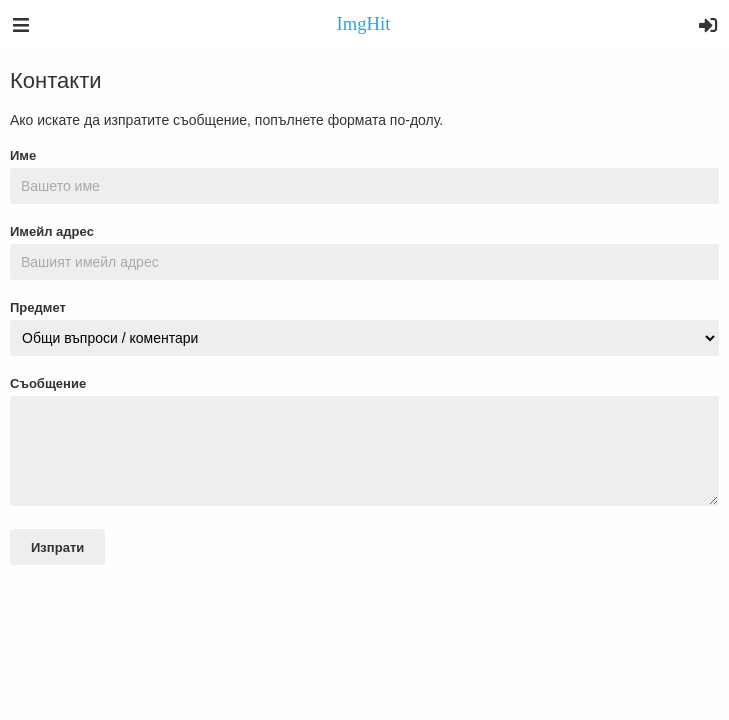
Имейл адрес (52, 231)
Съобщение (48, 383)
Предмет (38, 307)
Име (23, 155)
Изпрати (57, 547)
